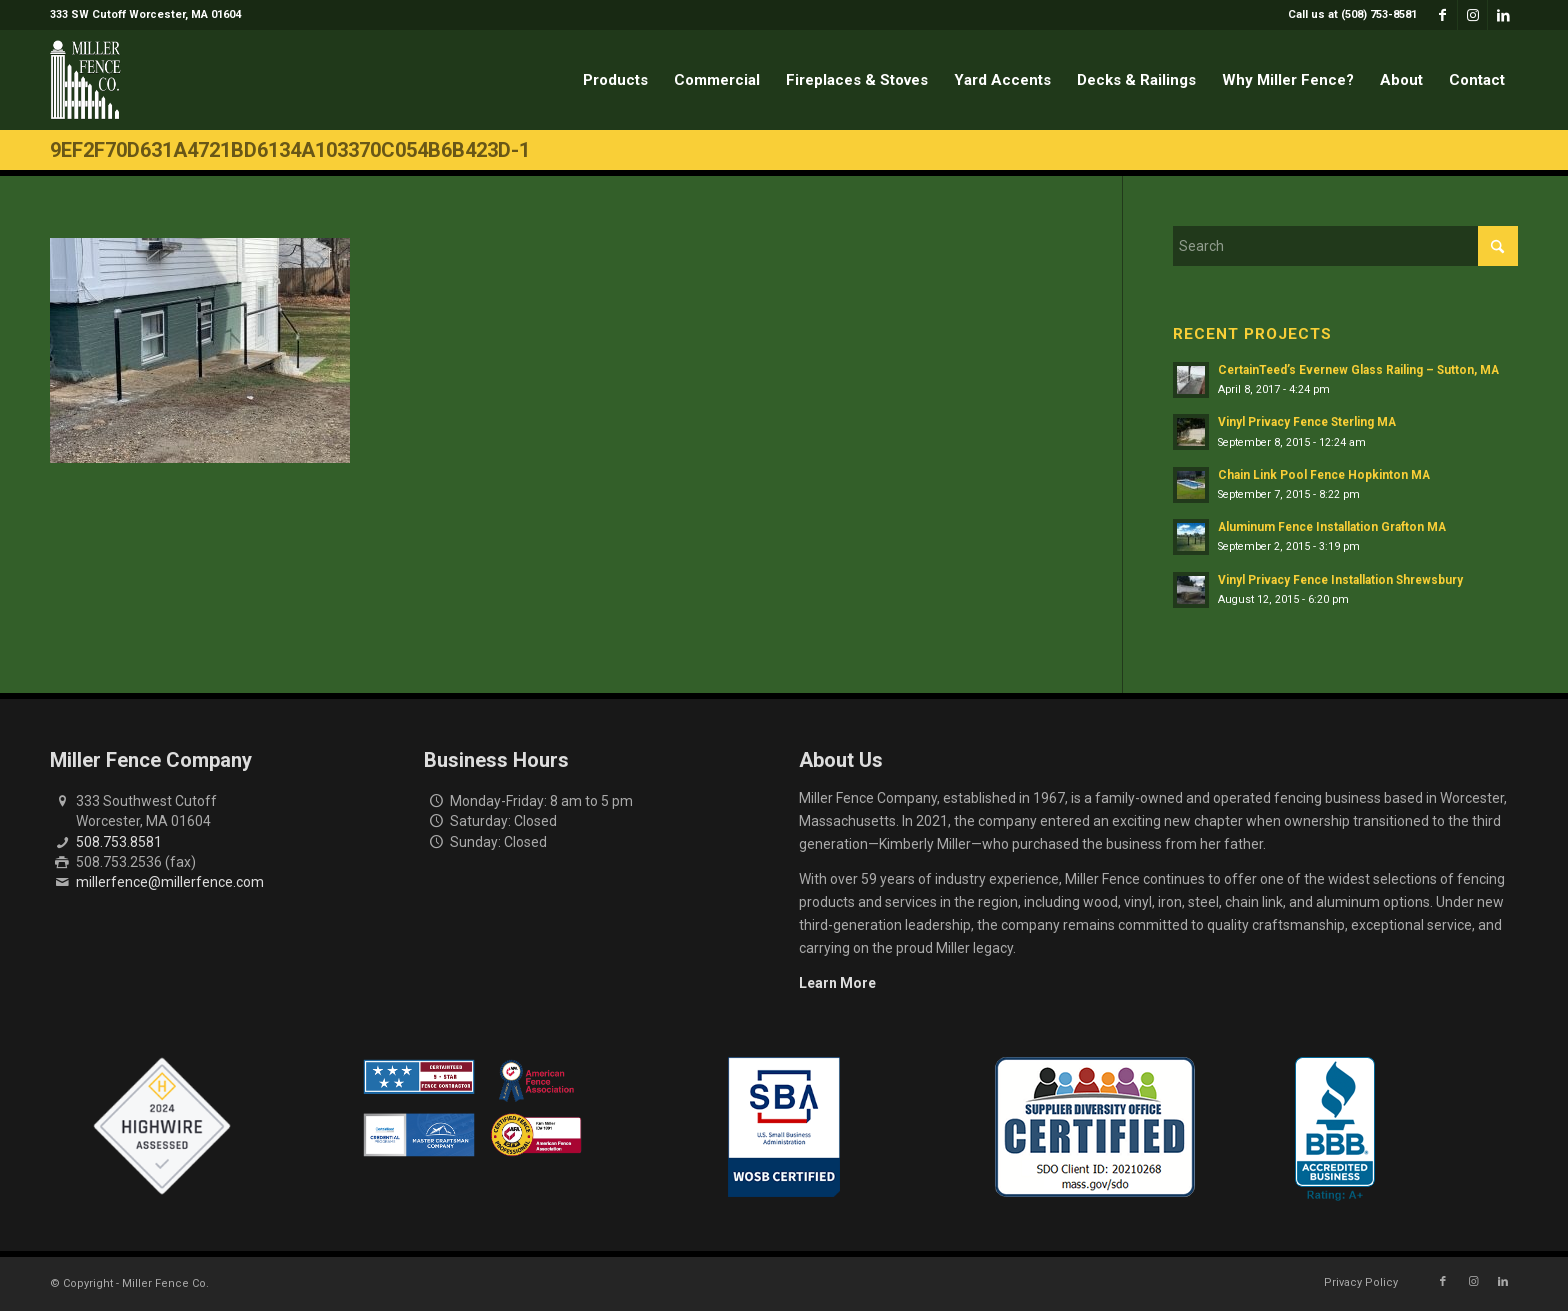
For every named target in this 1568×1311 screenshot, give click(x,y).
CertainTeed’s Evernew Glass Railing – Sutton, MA (1358, 370)
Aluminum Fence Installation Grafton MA (1332, 527)
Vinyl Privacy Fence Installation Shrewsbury (1340, 580)
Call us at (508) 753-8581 (1352, 14)
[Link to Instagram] (1472, 15)
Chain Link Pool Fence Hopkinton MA (1324, 475)
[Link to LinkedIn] (1503, 15)
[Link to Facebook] (1442, 15)
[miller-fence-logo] (85, 80)
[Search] (1345, 246)
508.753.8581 (119, 842)
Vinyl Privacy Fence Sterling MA (1307, 422)
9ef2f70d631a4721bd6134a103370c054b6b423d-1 (290, 150)
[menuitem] (1347, 15)
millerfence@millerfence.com (170, 882)
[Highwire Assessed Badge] (162, 1127)
